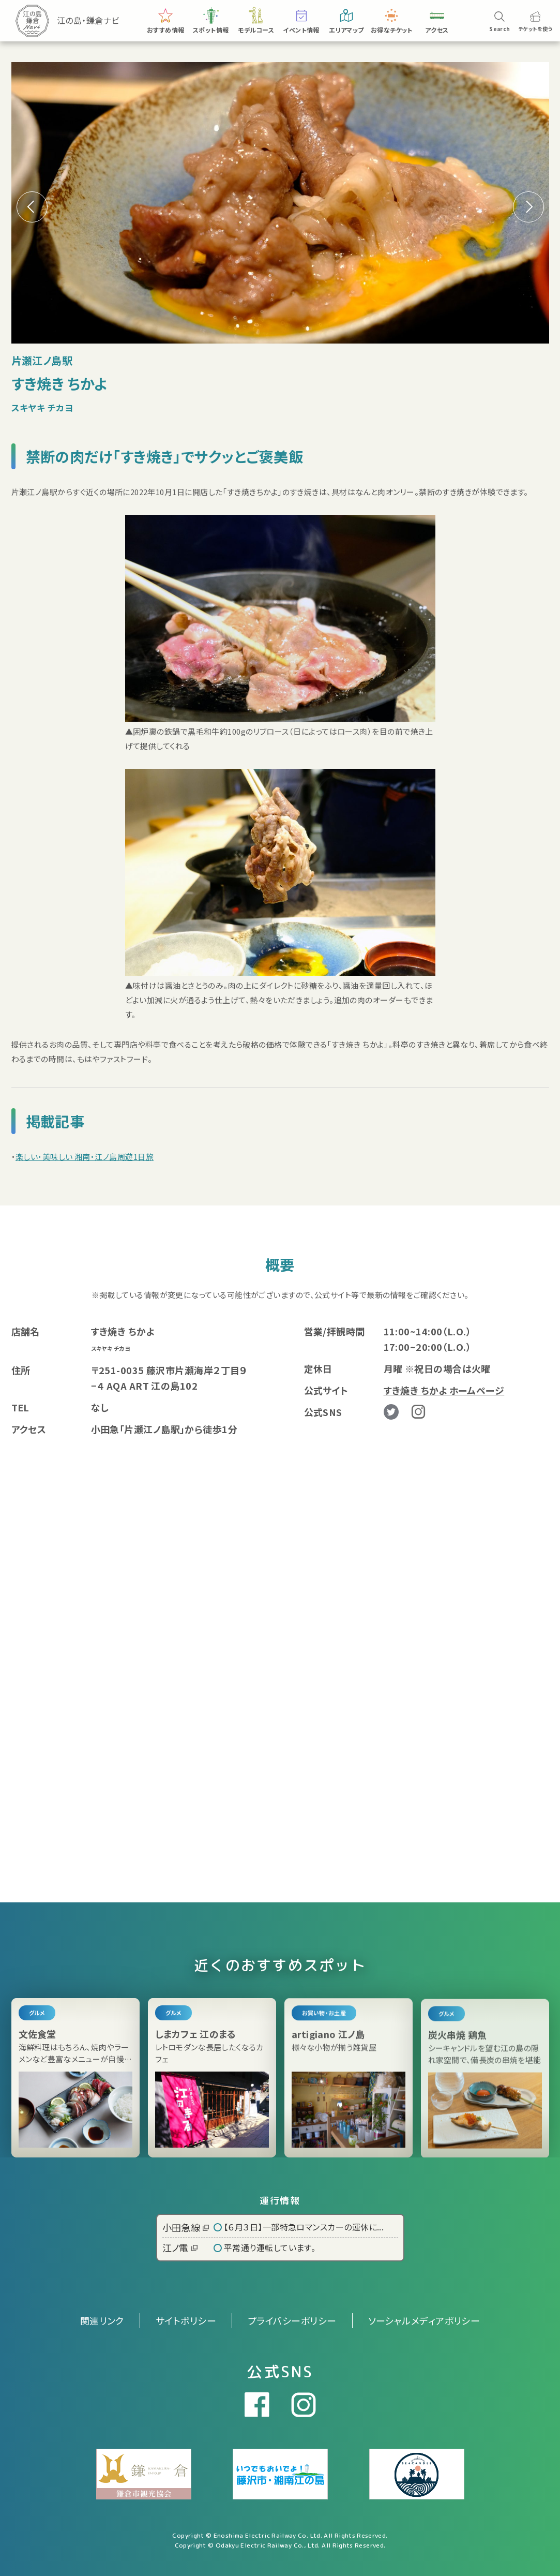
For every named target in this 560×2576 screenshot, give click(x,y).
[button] (528, 206)
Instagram (418, 1411)
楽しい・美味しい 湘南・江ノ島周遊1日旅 (85, 1156)
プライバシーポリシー (292, 2320)
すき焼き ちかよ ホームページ (444, 1390)
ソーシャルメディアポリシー (424, 2320)
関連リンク (102, 2320)
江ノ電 (180, 2247)
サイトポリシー (186, 2320)
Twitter (391, 1412)
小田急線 (185, 2227)
